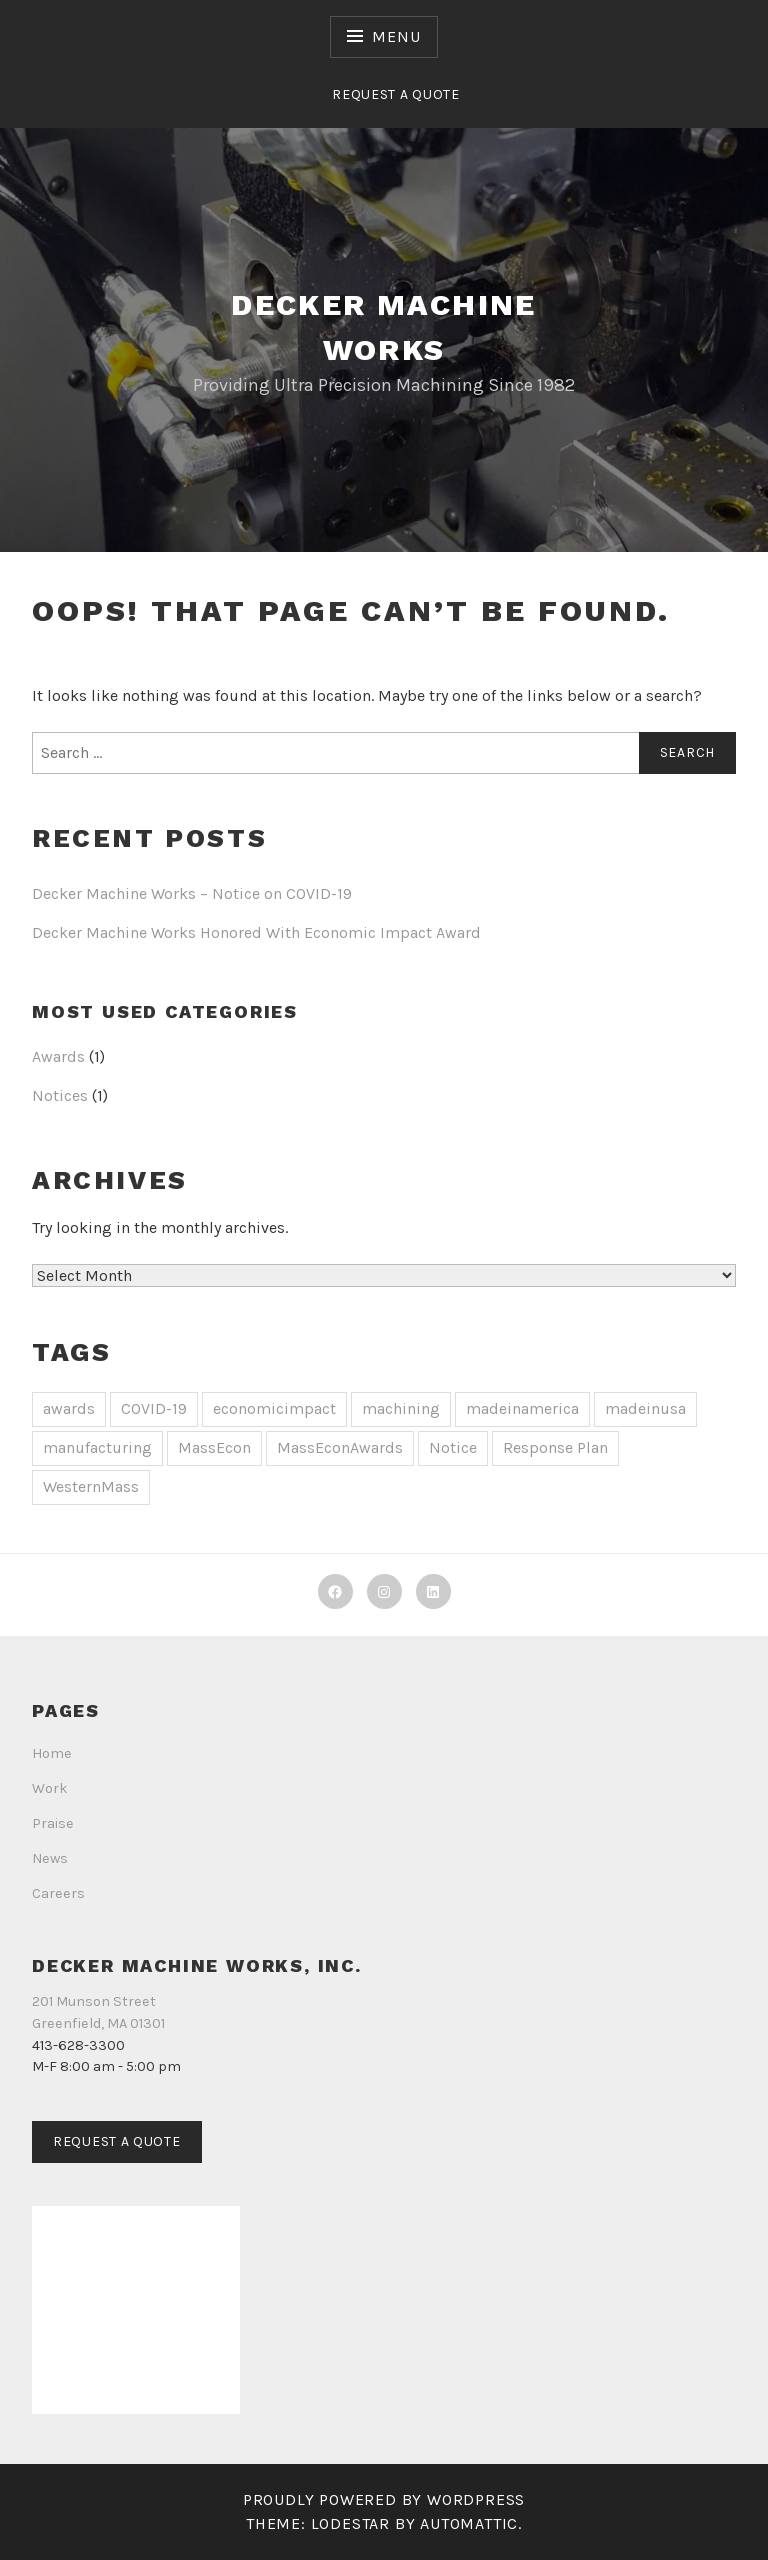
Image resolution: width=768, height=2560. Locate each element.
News (50, 1858)
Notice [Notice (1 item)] (453, 1447)
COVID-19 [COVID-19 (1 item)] (154, 1408)
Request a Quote (396, 94)
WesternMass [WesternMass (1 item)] (91, 1486)
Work (50, 1788)
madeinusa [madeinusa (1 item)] (645, 1408)
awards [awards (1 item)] (69, 1408)
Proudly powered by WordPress (384, 2499)
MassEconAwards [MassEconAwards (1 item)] (340, 1447)
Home (52, 1753)
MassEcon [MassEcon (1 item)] (214, 1447)
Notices (60, 1095)
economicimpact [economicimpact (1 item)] (274, 1408)
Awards (58, 1056)
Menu (396, 36)
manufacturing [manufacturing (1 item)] (97, 1447)
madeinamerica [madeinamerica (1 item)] (522, 1408)
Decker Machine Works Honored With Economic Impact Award (256, 932)
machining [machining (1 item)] (401, 1408)
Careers (58, 1893)
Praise (53, 1823)
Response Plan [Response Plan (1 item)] (555, 1447)
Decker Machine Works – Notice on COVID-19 (192, 893)
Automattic (469, 2523)
